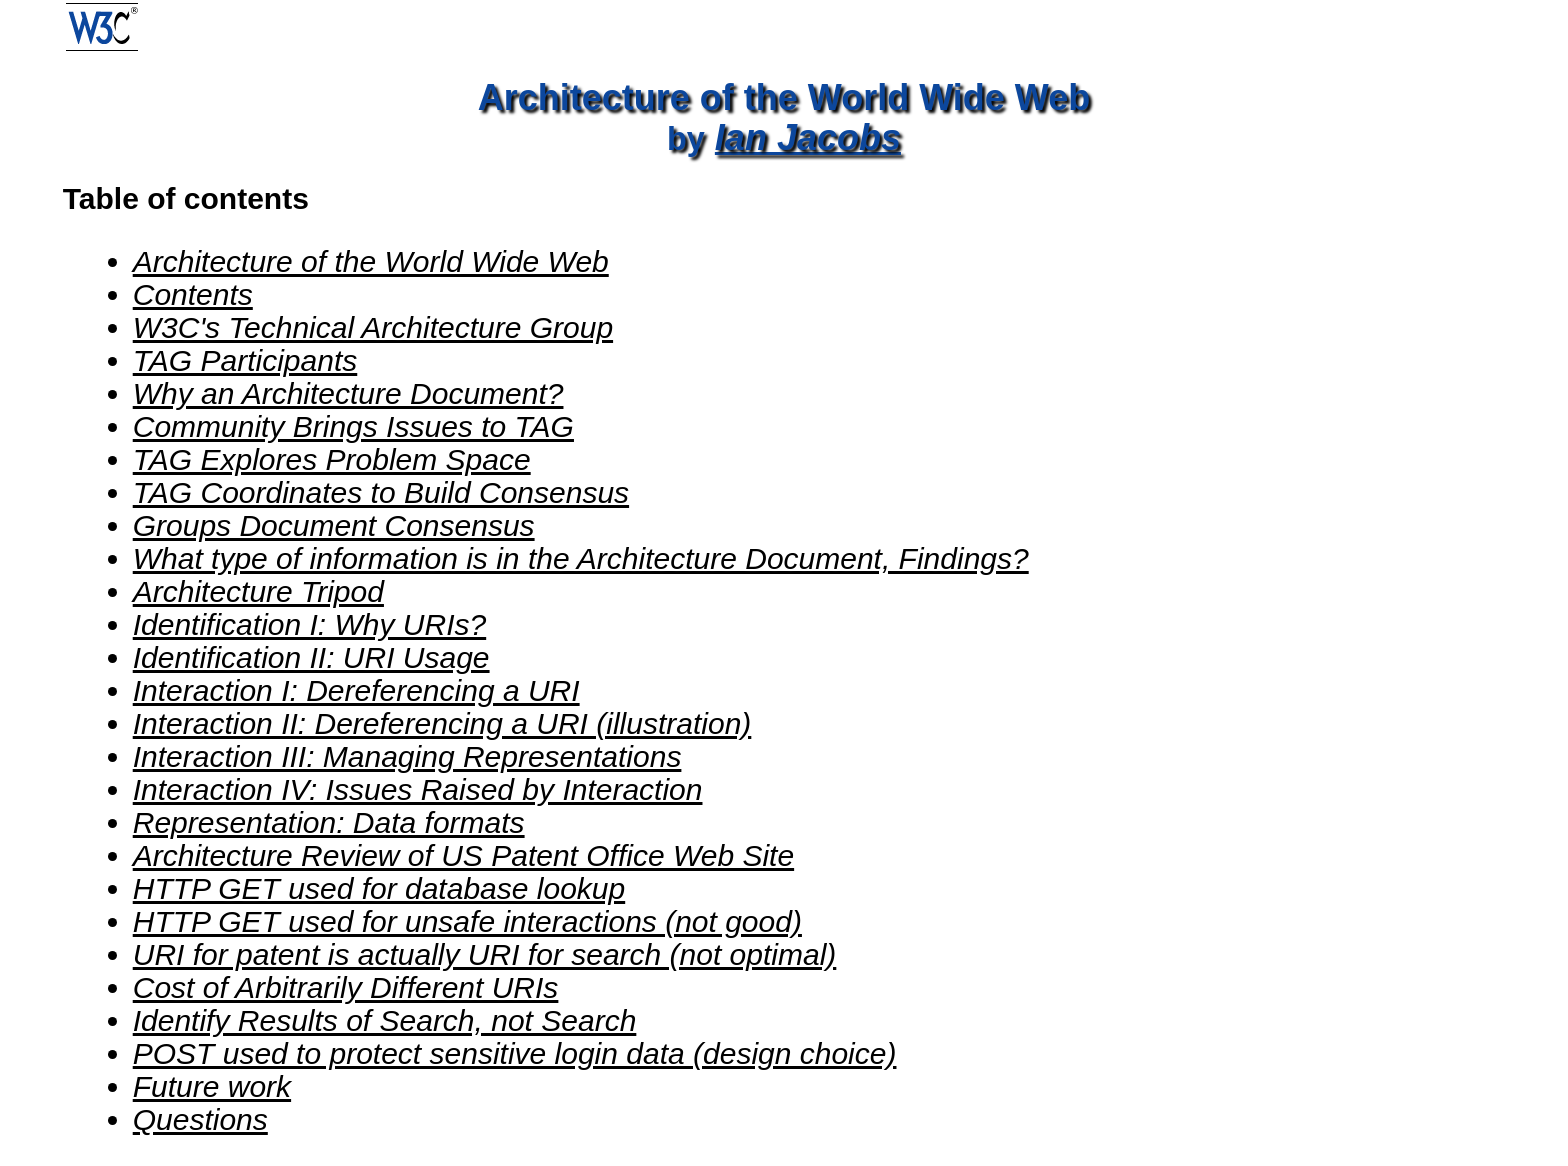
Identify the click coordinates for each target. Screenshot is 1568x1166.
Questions (200, 1119)
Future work (212, 1086)
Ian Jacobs (808, 137)
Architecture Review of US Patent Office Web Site (463, 855)
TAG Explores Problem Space (332, 459)
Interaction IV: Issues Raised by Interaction (418, 789)
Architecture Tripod (258, 591)
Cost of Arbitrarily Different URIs (346, 987)
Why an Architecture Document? (348, 393)
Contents (193, 294)
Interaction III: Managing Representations (407, 756)
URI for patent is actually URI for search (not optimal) (485, 954)
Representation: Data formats (329, 822)
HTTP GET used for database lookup (379, 888)
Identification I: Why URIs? (309, 624)
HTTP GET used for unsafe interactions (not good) (467, 921)
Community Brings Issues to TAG (353, 426)
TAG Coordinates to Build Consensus (381, 492)
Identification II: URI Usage (311, 657)
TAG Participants (245, 360)
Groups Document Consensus (334, 525)
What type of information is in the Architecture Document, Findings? (581, 558)
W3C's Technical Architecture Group (373, 327)
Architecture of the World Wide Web (371, 261)
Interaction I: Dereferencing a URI (356, 690)
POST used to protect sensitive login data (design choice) (515, 1053)
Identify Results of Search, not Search (385, 1020)
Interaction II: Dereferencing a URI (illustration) (442, 723)
